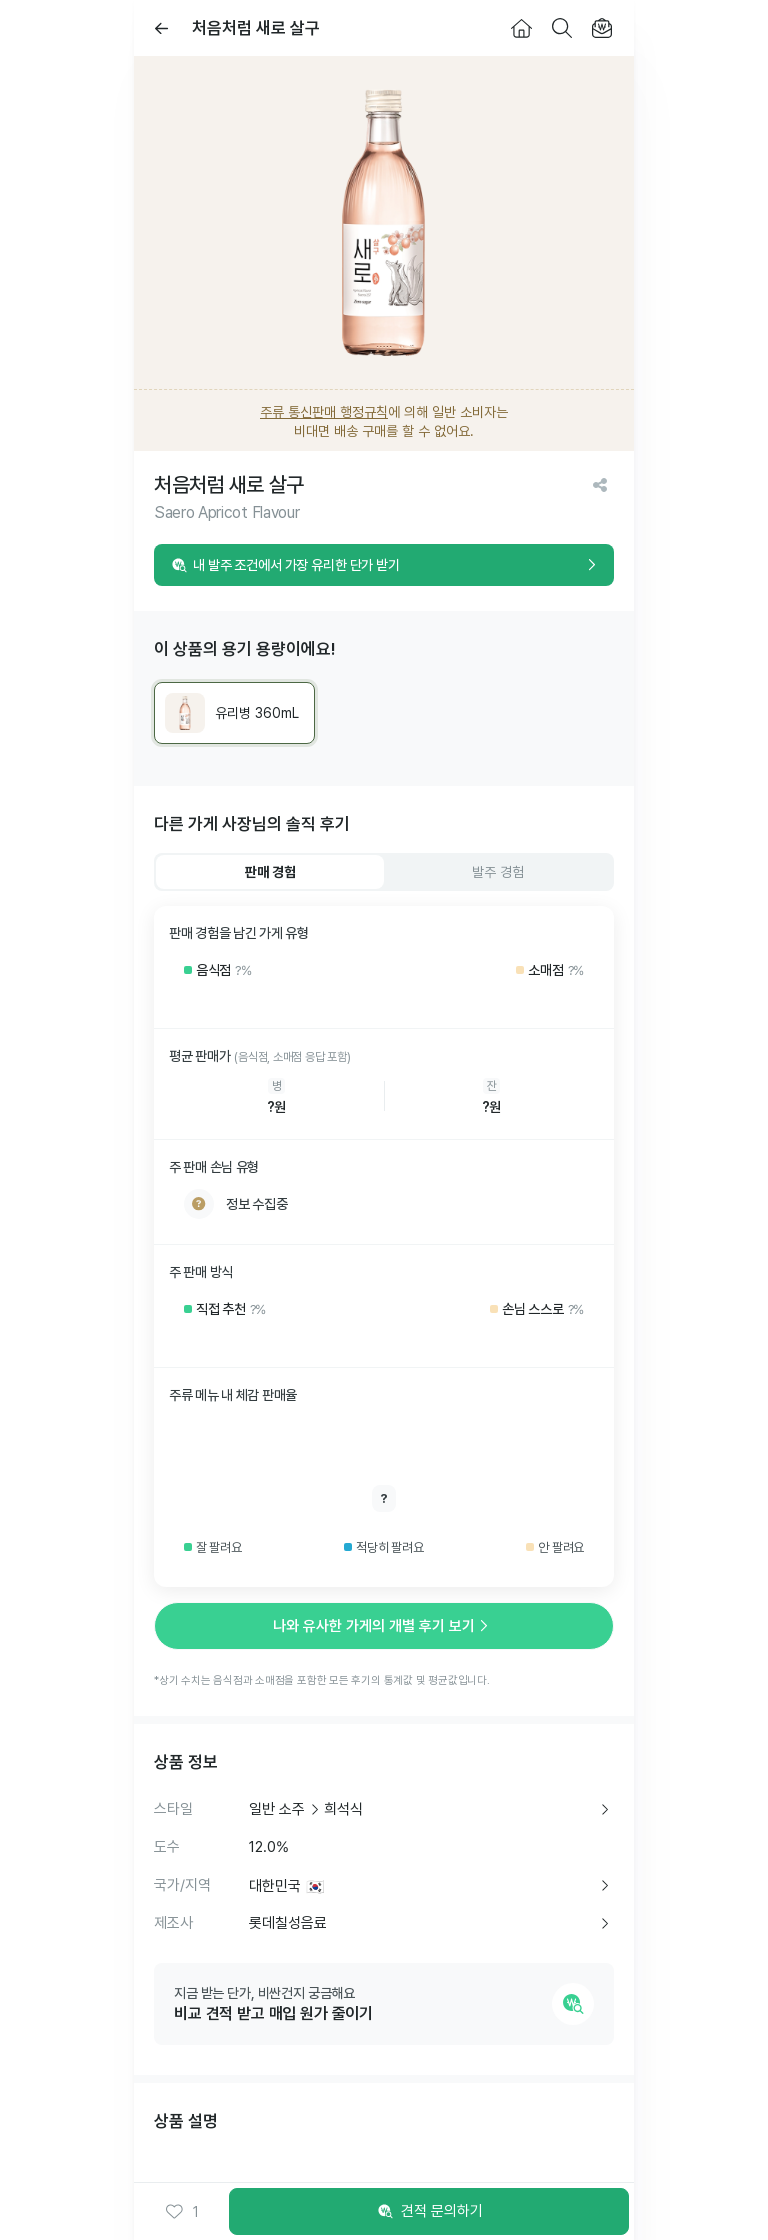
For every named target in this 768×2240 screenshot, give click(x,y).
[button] (182, 2212)
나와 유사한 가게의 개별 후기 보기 (384, 1626)
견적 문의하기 (429, 2212)
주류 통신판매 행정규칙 (324, 412)
